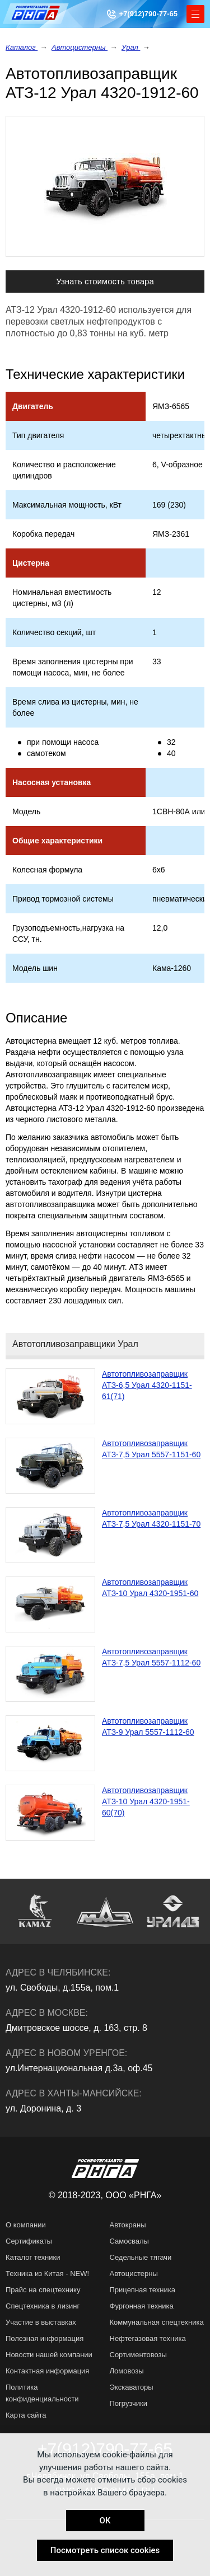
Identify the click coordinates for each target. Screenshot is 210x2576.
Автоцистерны (80, 47)
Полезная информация (44, 2338)
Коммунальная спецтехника (157, 2322)
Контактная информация (47, 2371)
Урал (131, 47)
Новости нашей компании (49, 2354)
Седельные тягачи (141, 2257)
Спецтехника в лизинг (43, 2306)
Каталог (22, 47)
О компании (26, 2225)
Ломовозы (127, 2371)
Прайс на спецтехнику (43, 2290)
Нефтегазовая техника (148, 2338)
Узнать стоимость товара (105, 281)
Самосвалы (129, 2241)
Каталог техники (33, 2257)
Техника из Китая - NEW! (47, 2273)
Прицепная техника (142, 2290)
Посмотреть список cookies (105, 2550)
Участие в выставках (41, 2322)
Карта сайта (26, 2415)
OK (105, 2521)
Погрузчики (128, 2403)
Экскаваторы (131, 2387)
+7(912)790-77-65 (148, 14)
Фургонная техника (142, 2306)
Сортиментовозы (138, 2354)
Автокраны (128, 2225)
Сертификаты (29, 2241)
